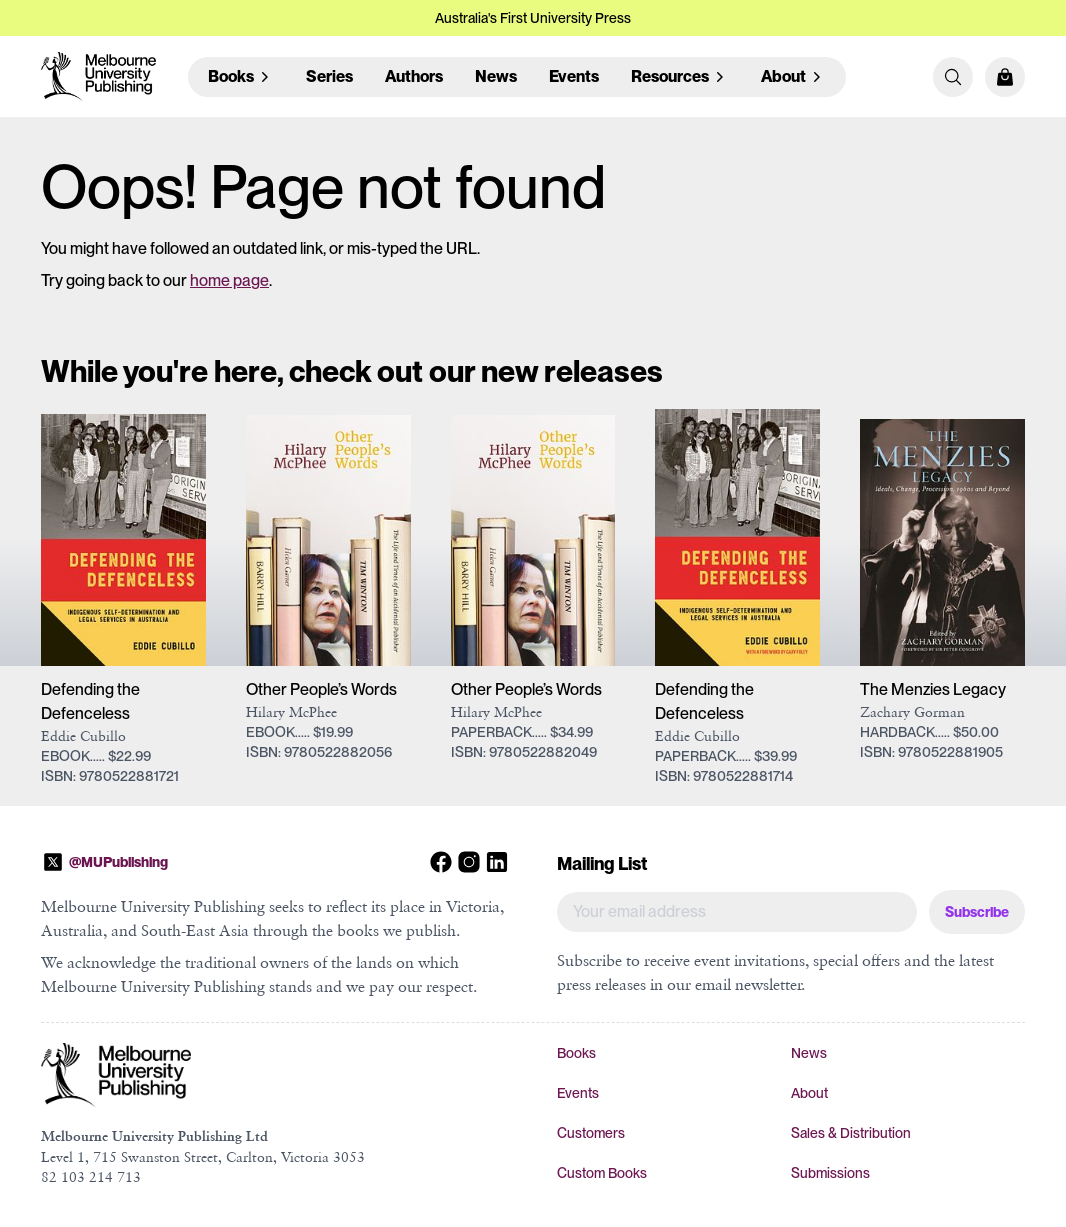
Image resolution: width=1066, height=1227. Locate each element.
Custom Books (602, 1173)
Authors (414, 76)
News (496, 76)
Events (574, 76)
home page (229, 280)
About (809, 1093)
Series (329, 76)
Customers (591, 1133)
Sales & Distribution (851, 1133)
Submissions (830, 1173)
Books (576, 1053)
